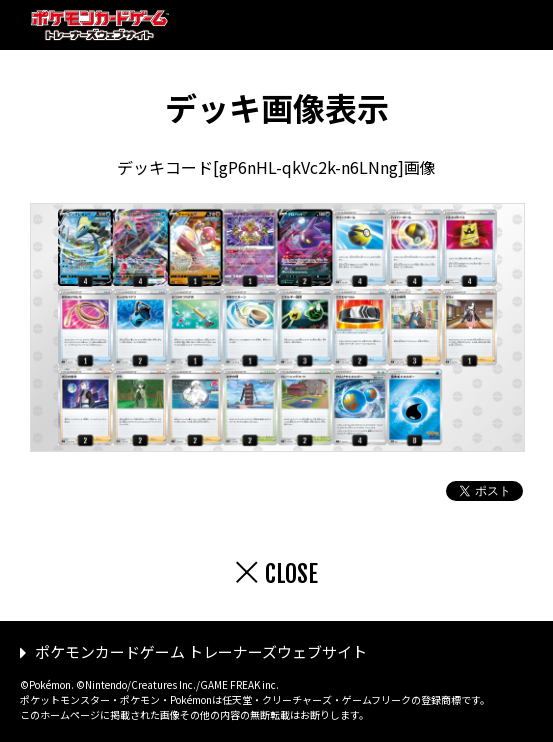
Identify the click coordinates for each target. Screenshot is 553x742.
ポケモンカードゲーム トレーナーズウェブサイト (201, 651)
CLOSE (291, 574)
